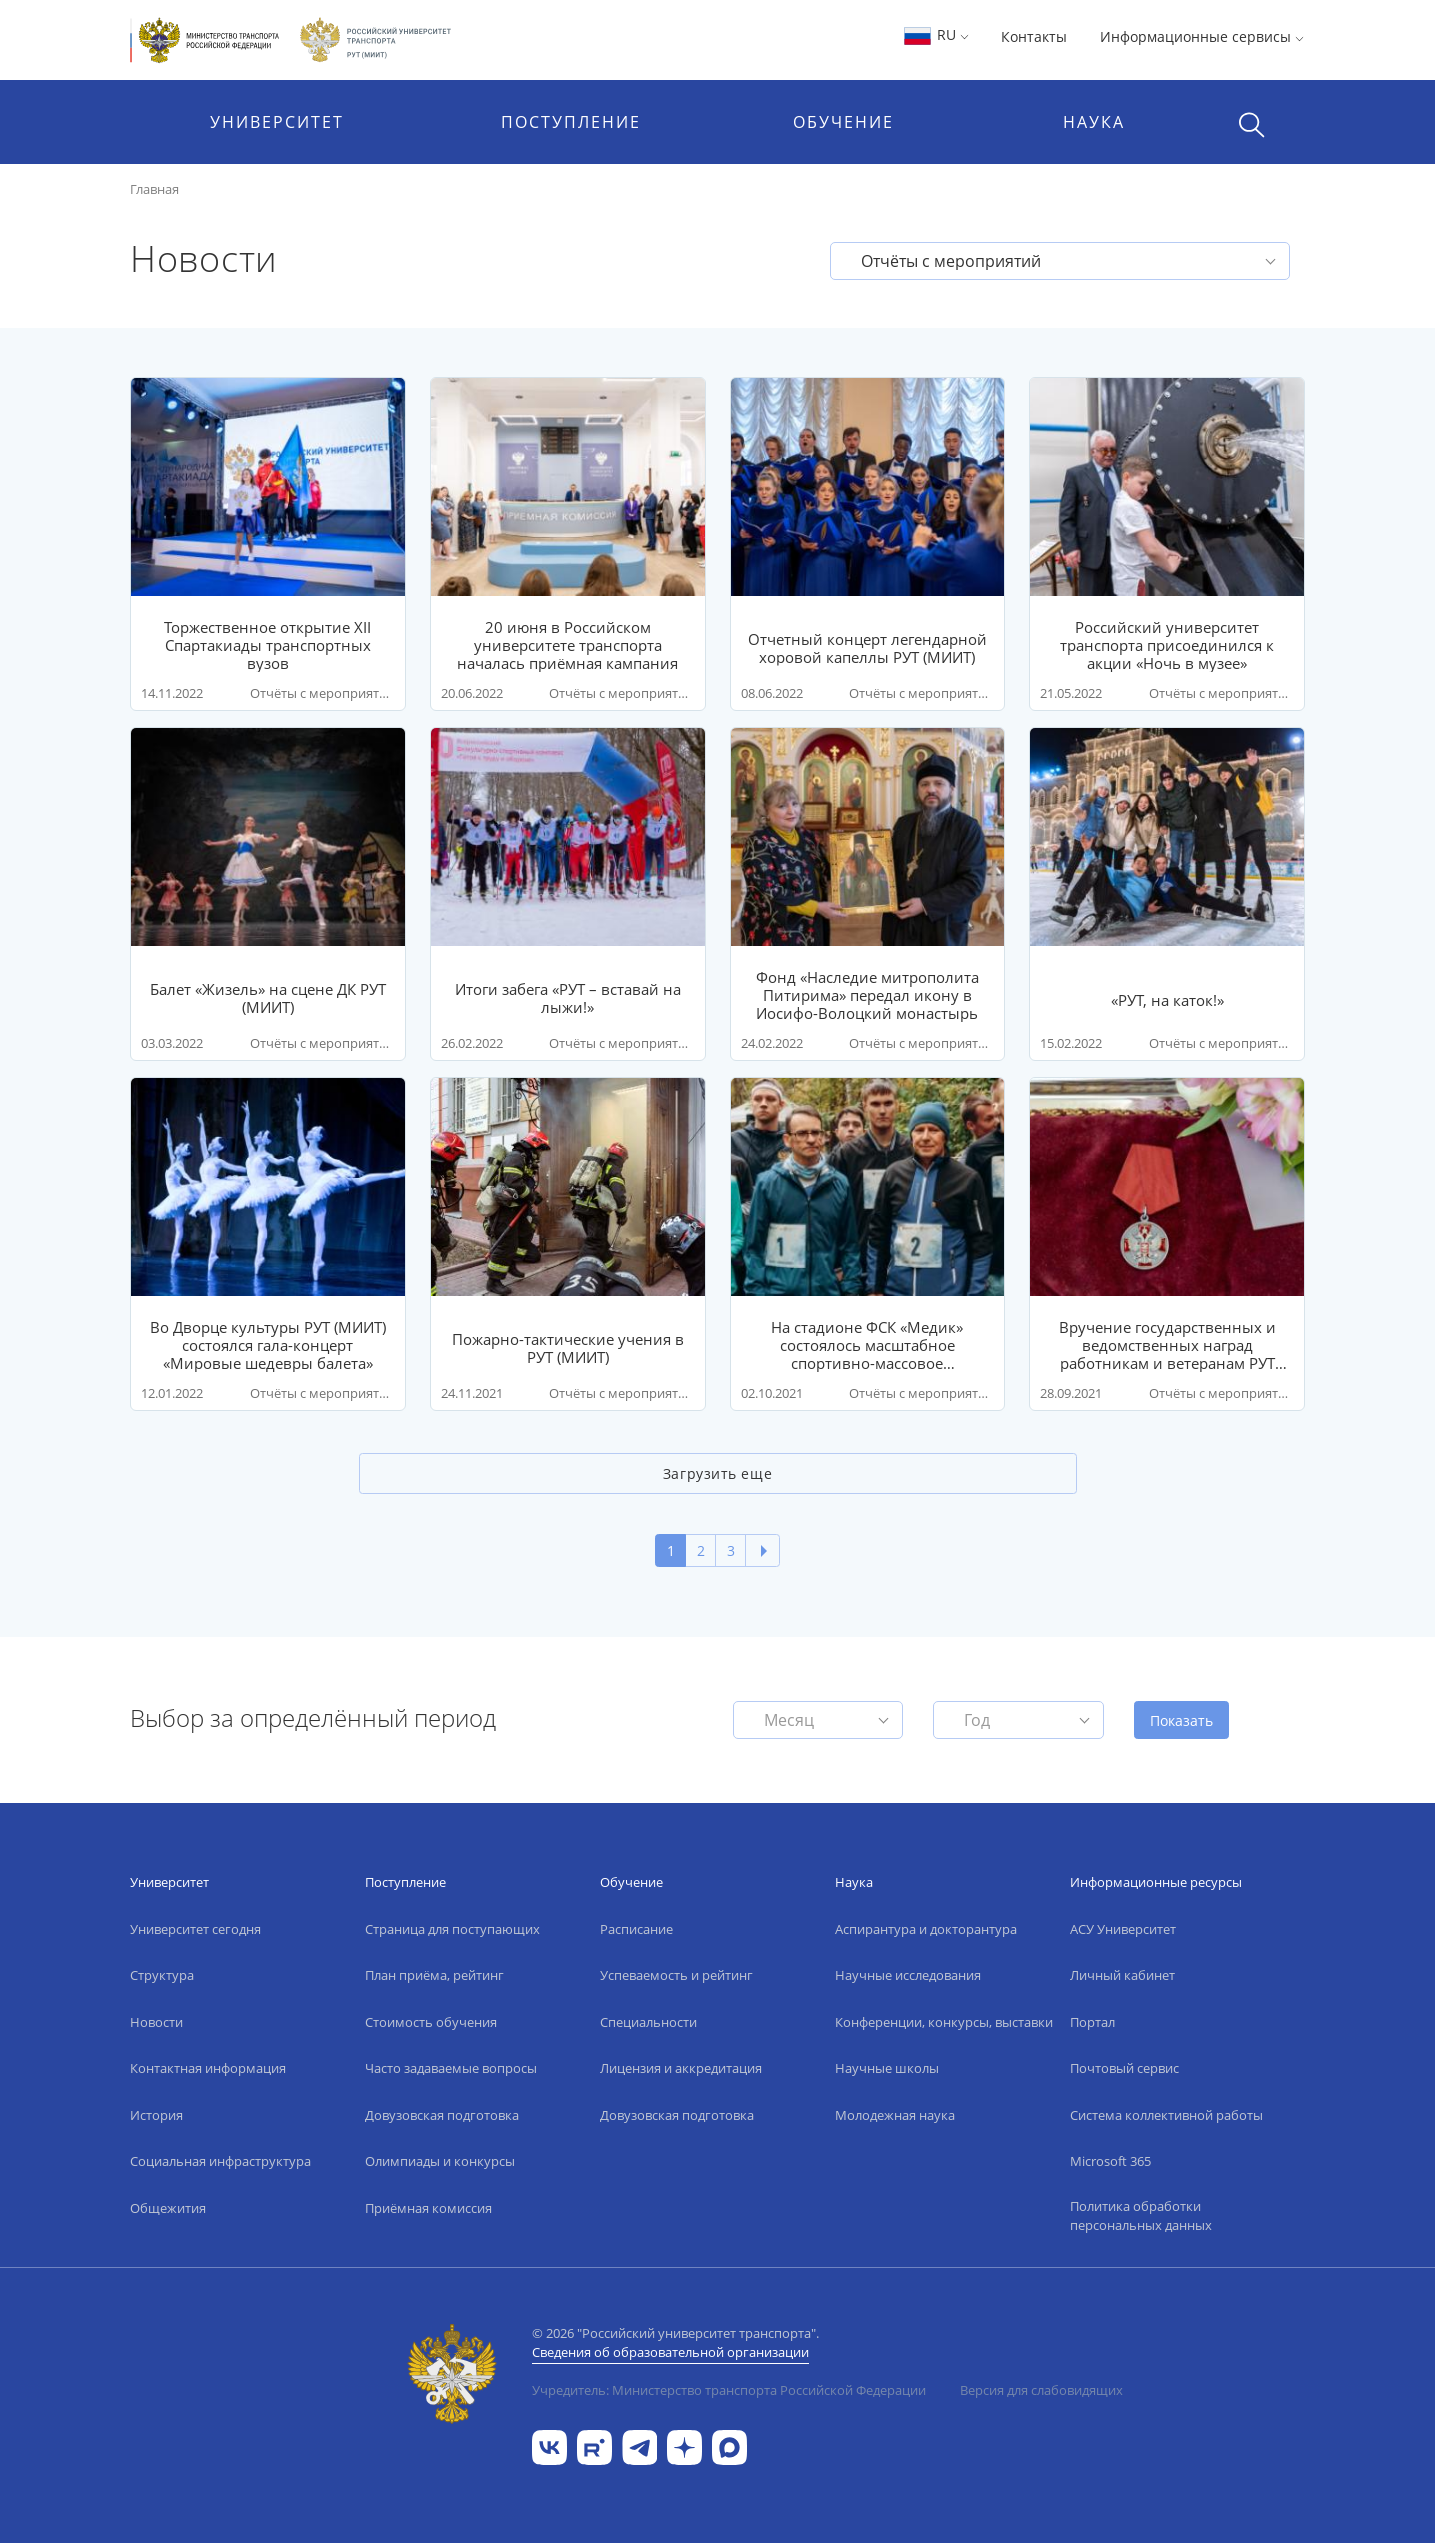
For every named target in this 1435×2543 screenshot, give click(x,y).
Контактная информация (208, 2068)
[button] (1060, 261)
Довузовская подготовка (442, 2115)
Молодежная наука (895, 2115)
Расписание (636, 1929)
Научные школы (887, 2068)
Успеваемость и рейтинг (676, 1975)
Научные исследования (908, 1975)
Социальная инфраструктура (220, 2161)
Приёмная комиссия (428, 2208)
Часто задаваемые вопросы (451, 2068)
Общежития (168, 2208)
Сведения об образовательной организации (670, 2352)
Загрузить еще (717, 1473)
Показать (1181, 1720)
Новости (156, 2022)
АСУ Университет (1123, 1929)
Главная (154, 189)
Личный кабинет (1122, 1975)
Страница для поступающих (452, 1929)
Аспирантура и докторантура (926, 1929)
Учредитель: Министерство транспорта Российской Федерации (729, 2390)
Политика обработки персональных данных (1141, 2216)
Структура (162, 1975)
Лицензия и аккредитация (681, 2068)
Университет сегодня (195, 1929)
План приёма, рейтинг (434, 1975)
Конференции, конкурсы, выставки (944, 2022)
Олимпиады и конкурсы (440, 2161)
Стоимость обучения (431, 2022)
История (156, 2115)
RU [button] (935, 34)
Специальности (648, 2022)
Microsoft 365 (1110, 2161)
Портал (1092, 2022)
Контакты (1034, 36)
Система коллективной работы (1166, 2115)
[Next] (762, 1551)
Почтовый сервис (1124, 2068)
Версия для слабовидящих (1041, 2390)
